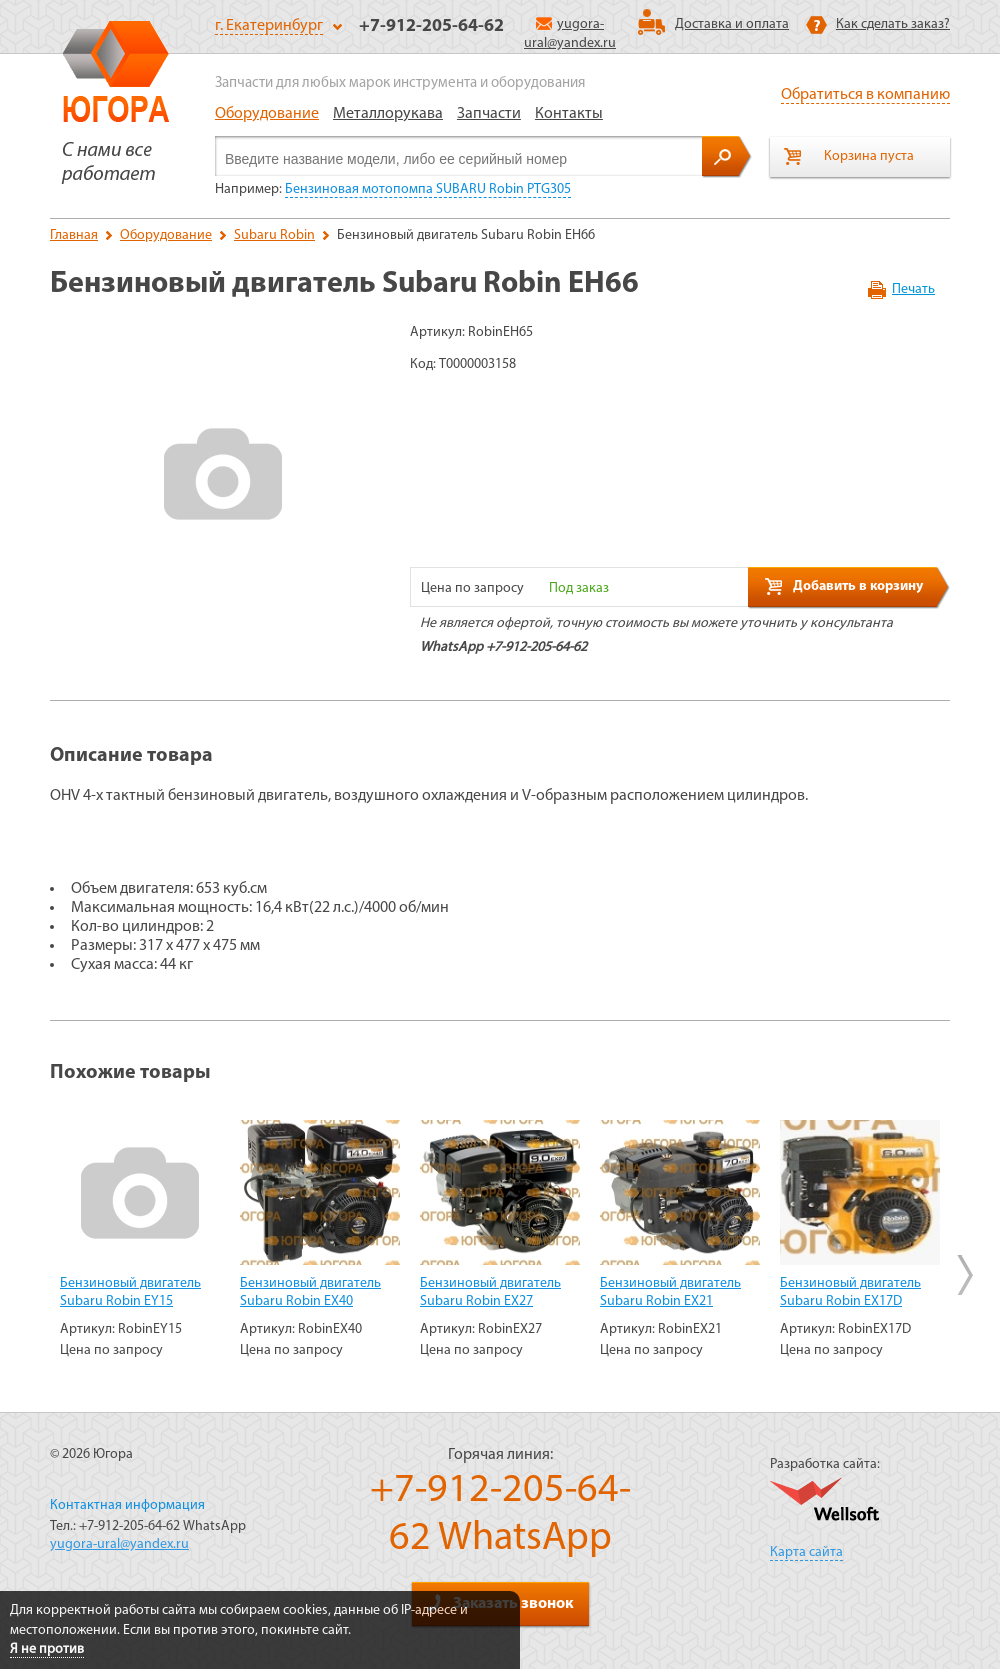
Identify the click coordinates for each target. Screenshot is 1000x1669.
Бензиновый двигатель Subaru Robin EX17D (850, 1292)
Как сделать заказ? (893, 24)
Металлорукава (388, 114)
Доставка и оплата (732, 24)
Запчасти (489, 114)
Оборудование (267, 114)
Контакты (569, 114)
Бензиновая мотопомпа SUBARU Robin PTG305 (428, 189)
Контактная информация (127, 1505)
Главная (74, 235)
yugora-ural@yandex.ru (119, 1544)
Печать (913, 289)
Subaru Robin (274, 235)
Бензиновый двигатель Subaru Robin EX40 (310, 1292)
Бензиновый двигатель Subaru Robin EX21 (670, 1292)
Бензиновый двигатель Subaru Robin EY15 (130, 1292)
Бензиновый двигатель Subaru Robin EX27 (490, 1292)
